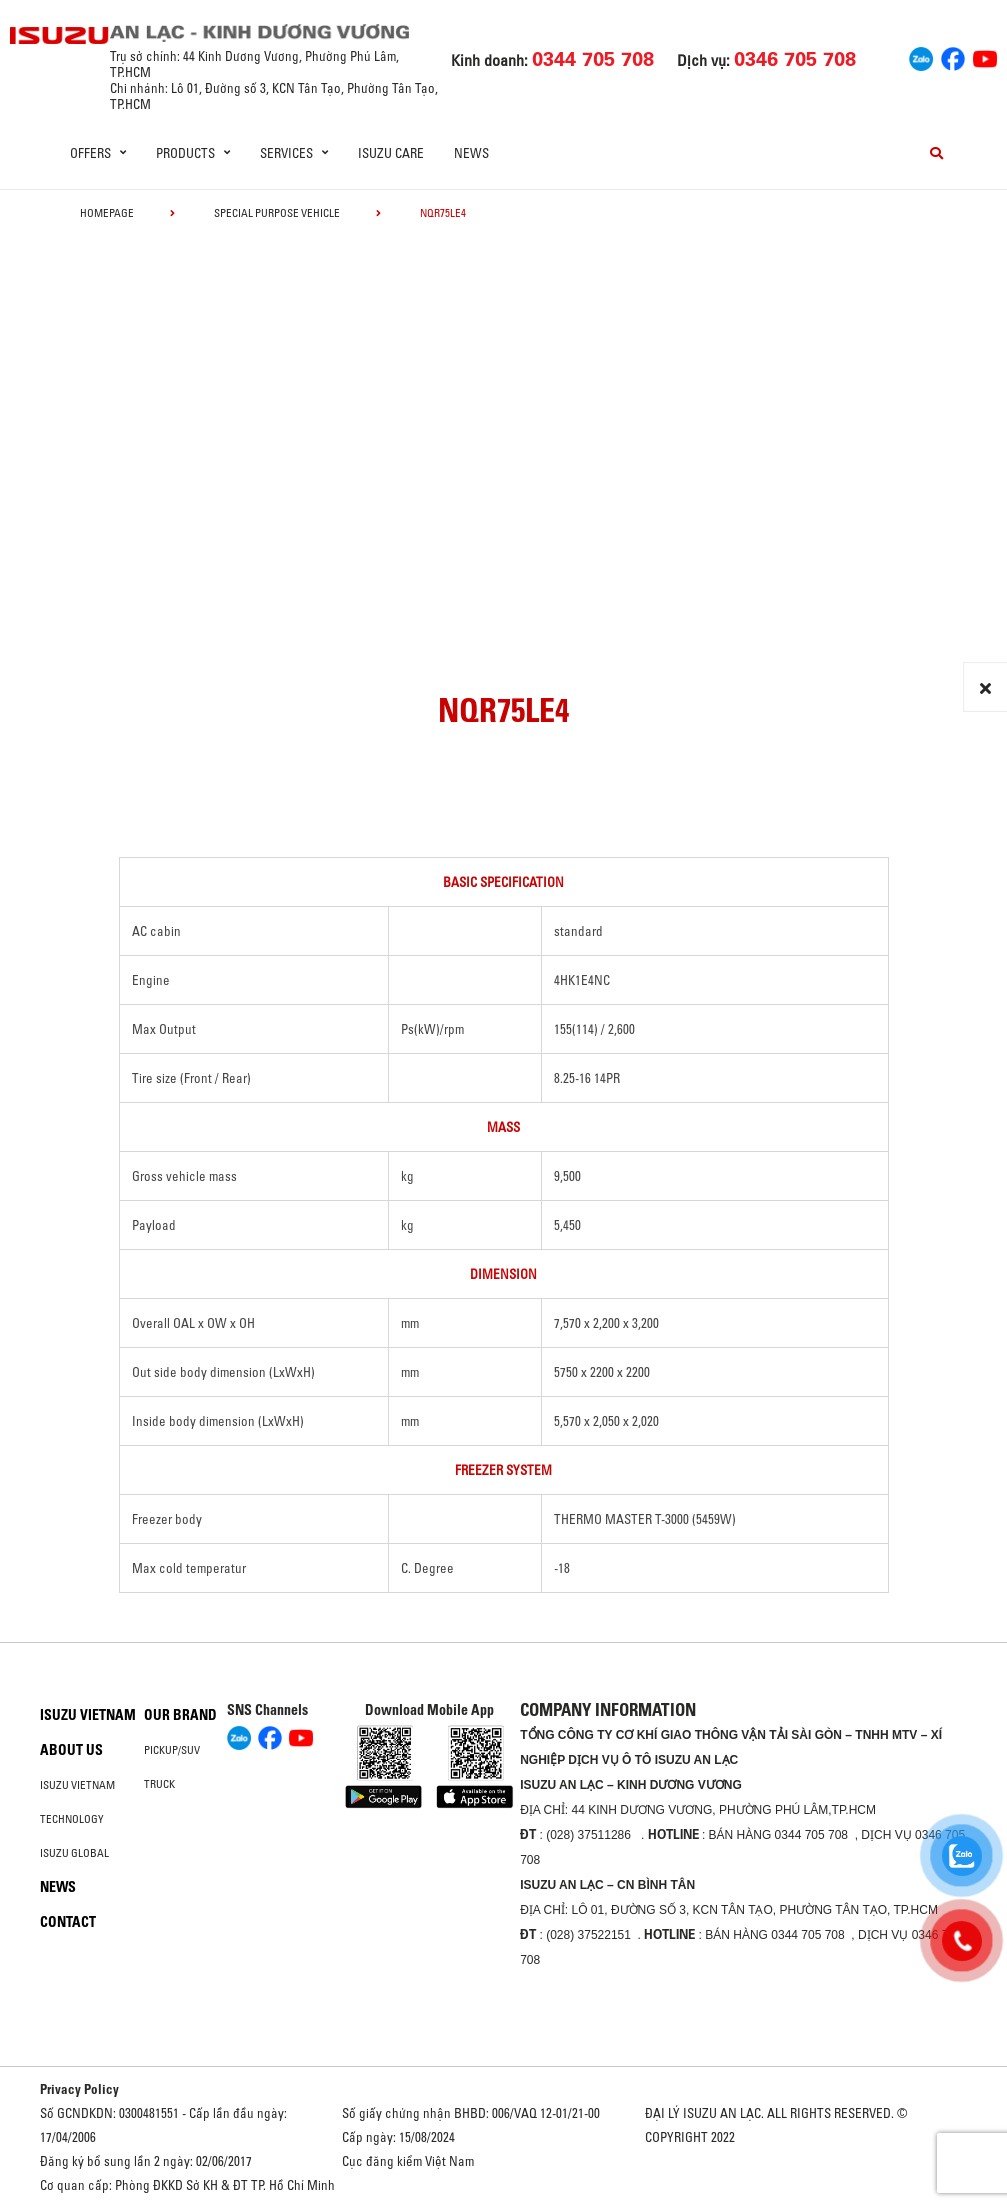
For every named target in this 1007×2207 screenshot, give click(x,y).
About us (71, 1750)
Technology (72, 1819)
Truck (159, 1784)
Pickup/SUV (172, 1750)
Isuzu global (74, 1853)
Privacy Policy (79, 2089)
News (471, 153)
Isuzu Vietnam (88, 1715)
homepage (107, 213)
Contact (68, 1922)
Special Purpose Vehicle (277, 213)
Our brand (180, 1715)
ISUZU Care (391, 153)
